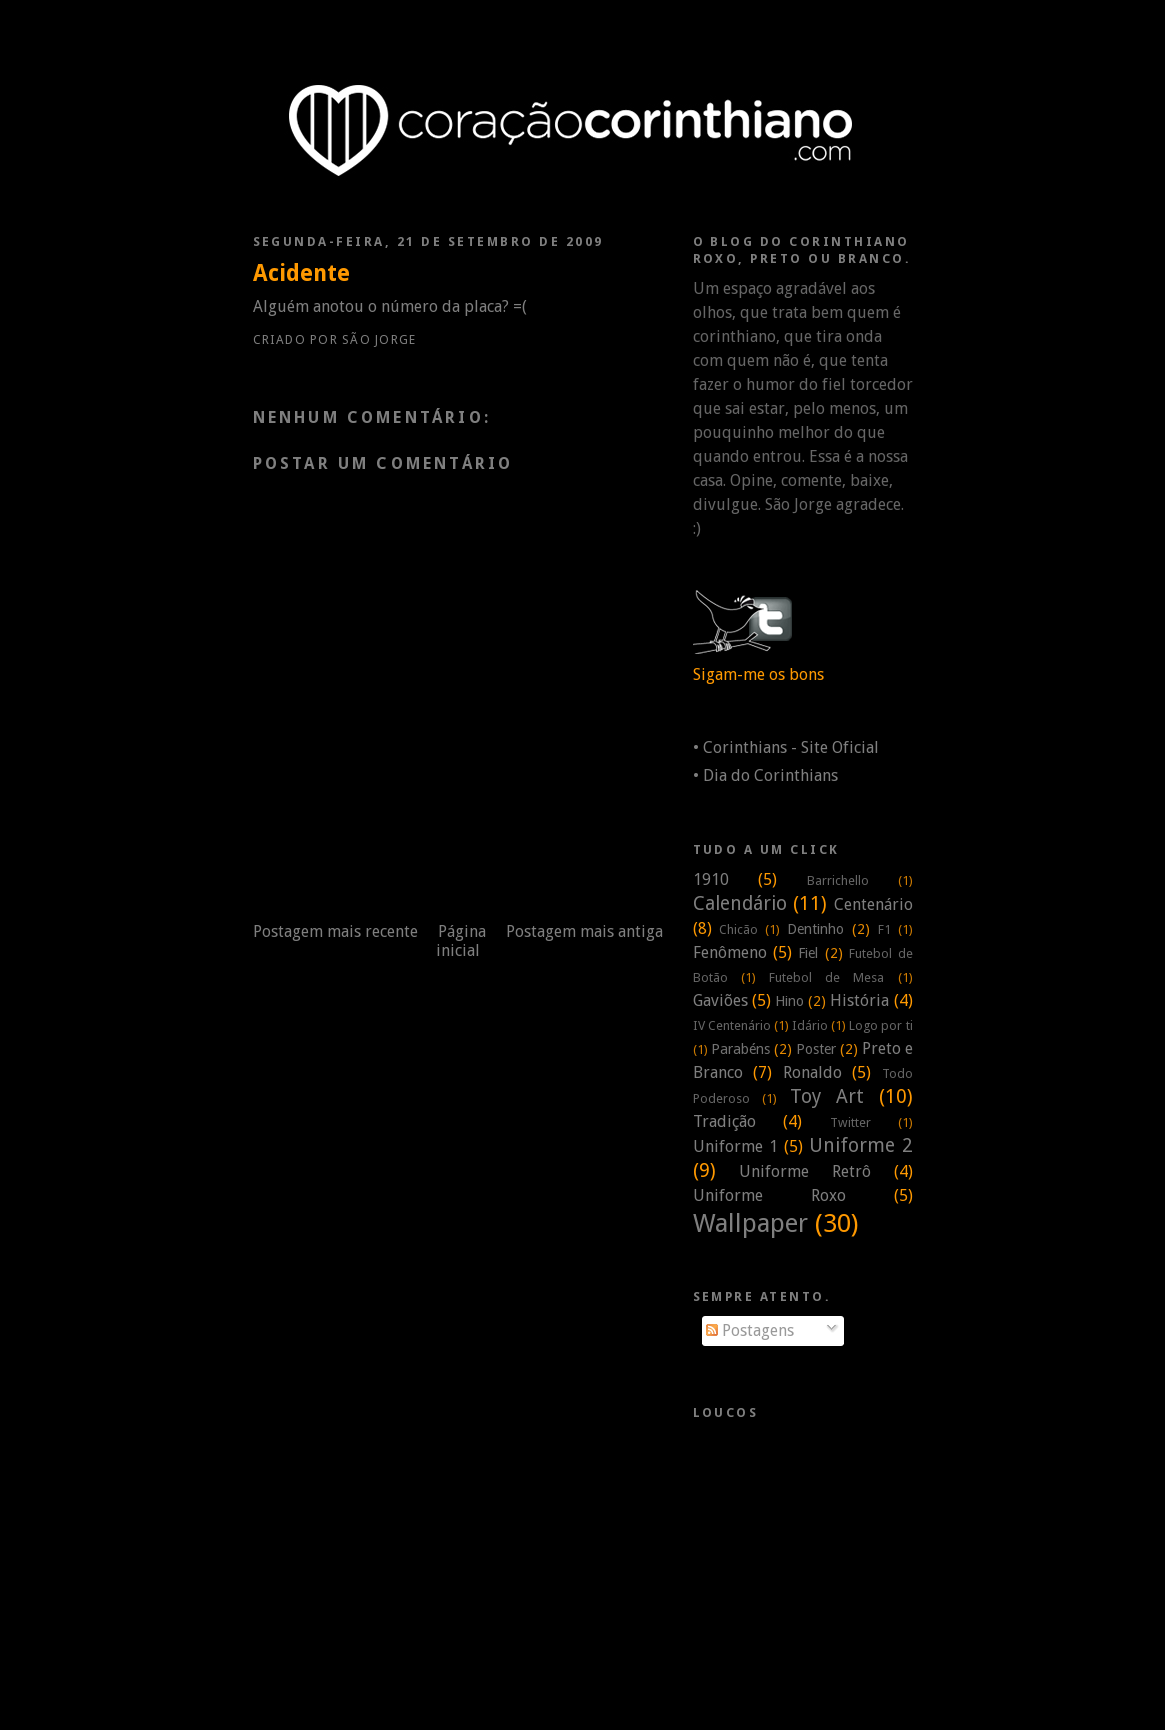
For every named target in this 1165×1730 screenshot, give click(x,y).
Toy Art (827, 1096)
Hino (789, 1001)
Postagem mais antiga (584, 931)
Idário (810, 1025)
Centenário (873, 904)
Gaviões (720, 1000)
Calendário (740, 903)
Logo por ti (880, 1025)
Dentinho (815, 929)
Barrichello (838, 880)
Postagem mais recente (335, 931)
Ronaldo (812, 1072)
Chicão (738, 929)
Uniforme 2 (861, 1145)
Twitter (850, 1122)
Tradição (724, 1121)
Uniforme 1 (735, 1146)
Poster (816, 1049)
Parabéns (740, 1049)
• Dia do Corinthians (765, 775)
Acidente (301, 273)
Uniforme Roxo (769, 1195)
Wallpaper (750, 1223)
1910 (711, 879)
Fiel (808, 953)
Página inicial (461, 941)
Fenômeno (730, 952)
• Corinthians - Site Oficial (786, 747)
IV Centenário (732, 1025)
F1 (884, 929)
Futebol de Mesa (826, 977)
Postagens (750, 1330)
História (859, 1000)
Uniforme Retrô (805, 1171)
